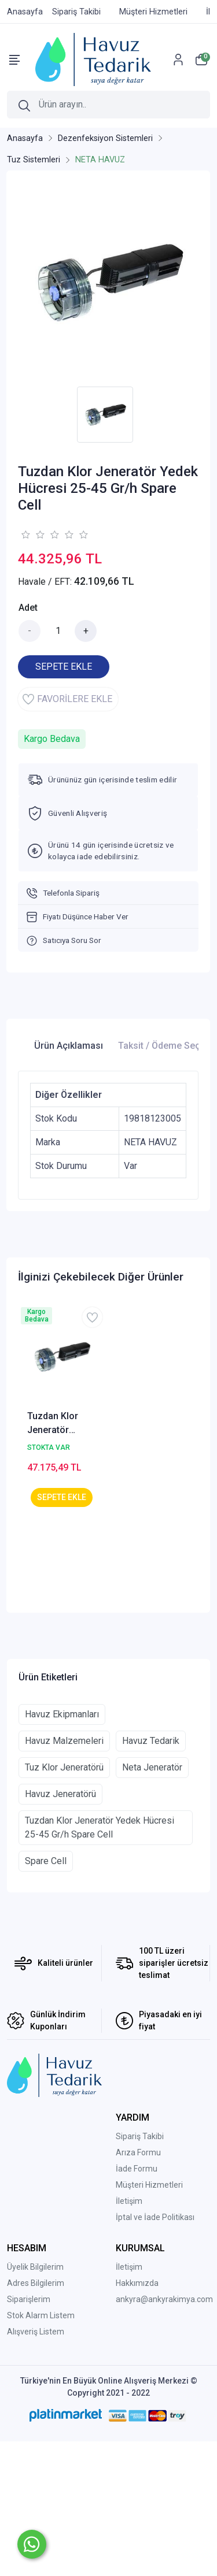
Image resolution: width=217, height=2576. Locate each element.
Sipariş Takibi (140, 2270)
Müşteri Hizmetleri (149, 2318)
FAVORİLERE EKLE (67, 699)
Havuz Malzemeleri (64, 1874)
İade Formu (136, 2302)
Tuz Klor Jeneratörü (64, 1901)
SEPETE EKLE (63, 666)
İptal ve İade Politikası (155, 2351)
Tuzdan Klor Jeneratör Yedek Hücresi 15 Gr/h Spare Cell (57, 1424)
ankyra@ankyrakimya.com (164, 2433)
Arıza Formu (138, 2286)
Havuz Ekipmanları (62, 1848)
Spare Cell (46, 1994)
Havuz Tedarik (150, 1874)
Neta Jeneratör (152, 1901)
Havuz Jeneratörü (60, 1927)
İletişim (129, 2335)
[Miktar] (58, 631)
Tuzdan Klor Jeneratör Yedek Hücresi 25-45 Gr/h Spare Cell (99, 1961)
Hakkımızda (137, 2417)
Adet (28, 607)
